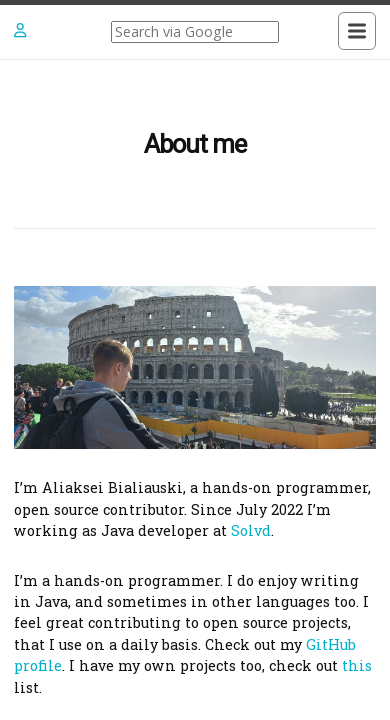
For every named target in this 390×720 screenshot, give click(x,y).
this (357, 665)
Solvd (251, 530)
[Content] (195, 390)
